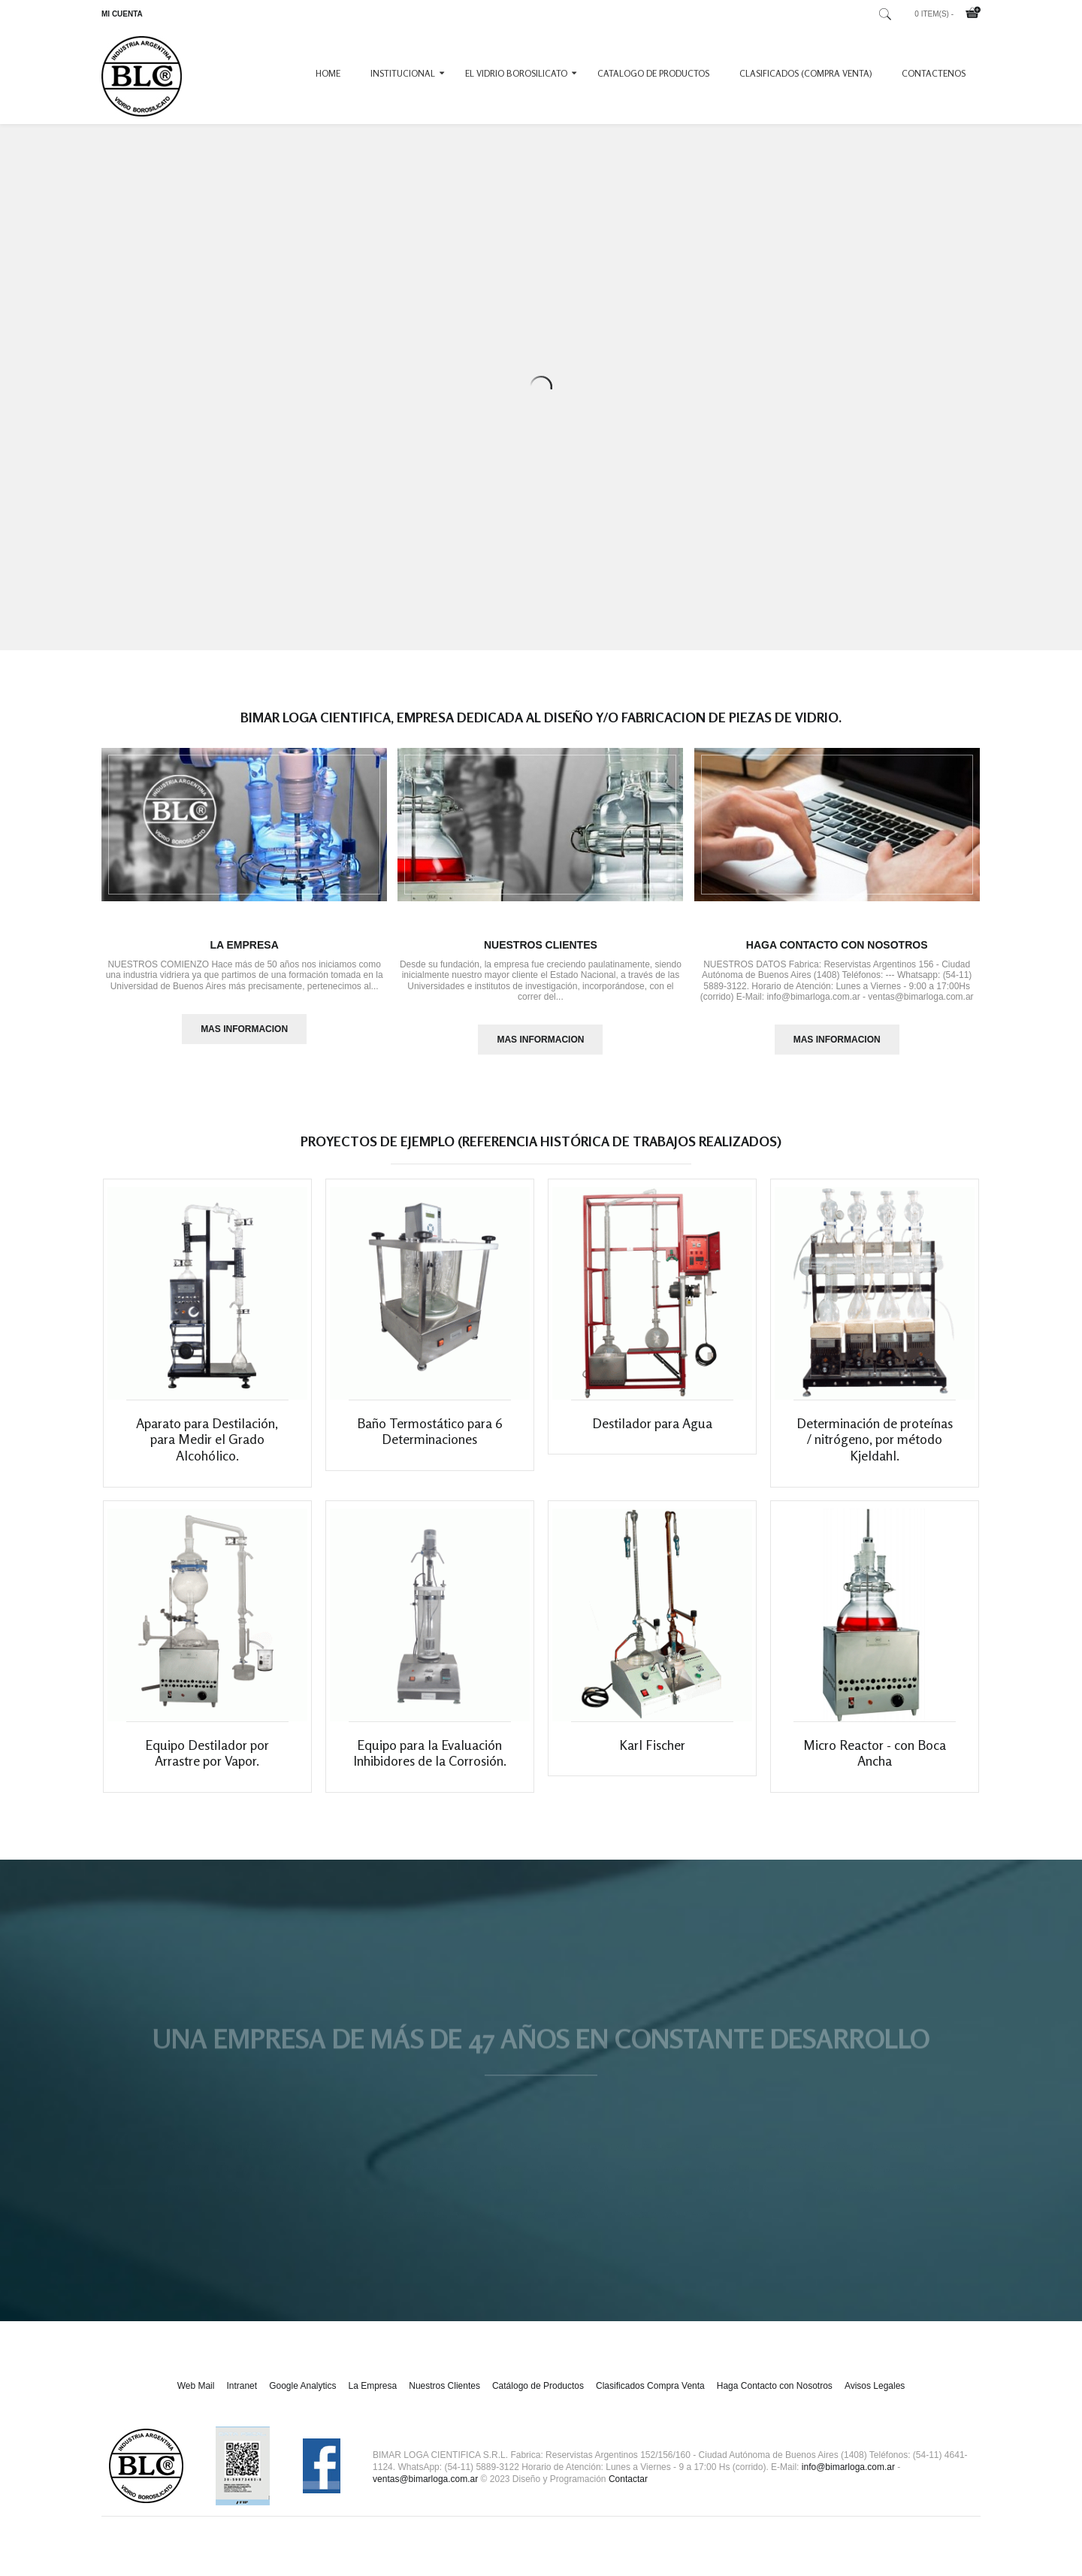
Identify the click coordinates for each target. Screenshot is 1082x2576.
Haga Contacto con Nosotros (837, 945)
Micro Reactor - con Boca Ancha (874, 1769)
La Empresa (244, 945)
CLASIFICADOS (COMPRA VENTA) (805, 73)
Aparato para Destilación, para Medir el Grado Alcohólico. (207, 1447)
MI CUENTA (122, 14)
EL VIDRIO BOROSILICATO (516, 73)
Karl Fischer (652, 1761)
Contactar (628, 2496)
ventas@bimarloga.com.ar (425, 2496)
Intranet (241, 2402)
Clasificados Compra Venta (650, 2402)
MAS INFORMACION (244, 1029)
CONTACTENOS (934, 73)
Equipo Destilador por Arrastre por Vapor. (207, 1769)
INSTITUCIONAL (402, 73)
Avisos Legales (875, 2402)
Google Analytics (302, 2402)
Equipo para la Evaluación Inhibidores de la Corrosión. (429, 1769)
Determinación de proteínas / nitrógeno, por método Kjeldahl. (874, 1447)
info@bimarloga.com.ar (848, 2484)
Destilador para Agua (652, 1431)
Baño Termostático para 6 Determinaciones (430, 1439)
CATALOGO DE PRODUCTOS (653, 73)
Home (328, 73)
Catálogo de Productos (538, 2402)
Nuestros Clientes (540, 945)
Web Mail (196, 2402)
